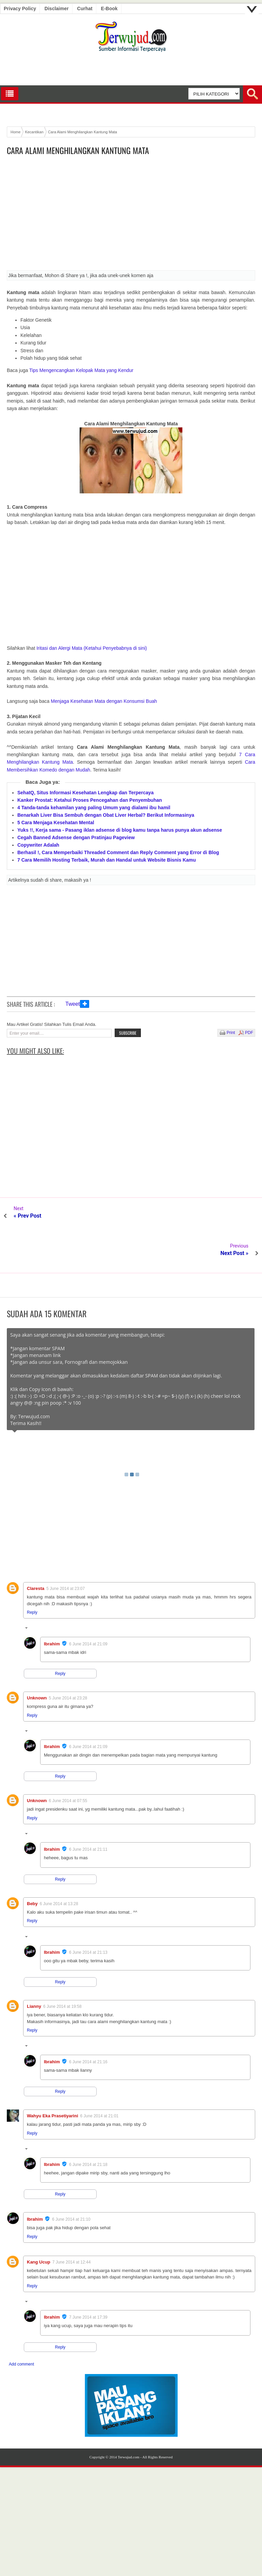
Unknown (37, 1660)
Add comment (21, 2326)
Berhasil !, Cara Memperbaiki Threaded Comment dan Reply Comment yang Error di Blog (118, 852)
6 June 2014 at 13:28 (59, 1866)
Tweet (72, 1004)
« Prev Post (28, 1216)
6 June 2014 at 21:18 (88, 2127)
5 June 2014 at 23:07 (65, 1551)
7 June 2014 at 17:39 (88, 2279)
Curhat (85, 8)
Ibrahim (52, 1606)
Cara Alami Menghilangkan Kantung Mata (78, 150)
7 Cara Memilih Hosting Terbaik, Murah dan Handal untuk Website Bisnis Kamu (106, 860)
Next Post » (234, 1216)
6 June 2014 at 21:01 (99, 2078)
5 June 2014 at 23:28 (68, 1660)
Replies (38, 1591)
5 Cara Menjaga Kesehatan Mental (55, 822)
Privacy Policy (20, 8)
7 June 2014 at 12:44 (71, 2224)
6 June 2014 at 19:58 (62, 1969)
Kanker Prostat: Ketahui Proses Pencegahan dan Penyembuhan (89, 800)
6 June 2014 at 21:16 (88, 2024)
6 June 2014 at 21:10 (71, 2182)
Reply (32, 1575)
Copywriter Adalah (38, 845)
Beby (32, 1866)
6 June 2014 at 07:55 (68, 1763)
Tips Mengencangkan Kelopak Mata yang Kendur (81, 370)
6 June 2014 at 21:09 (88, 1606)
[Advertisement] (131, 215)
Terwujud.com (129, 2420)
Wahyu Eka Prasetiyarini (52, 2078)
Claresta (35, 1551)
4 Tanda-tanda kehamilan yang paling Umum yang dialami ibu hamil (93, 807)
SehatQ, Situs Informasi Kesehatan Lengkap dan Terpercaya (85, 792)
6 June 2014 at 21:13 (88, 1915)
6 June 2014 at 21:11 (88, 1812)
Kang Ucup (38, 2224)
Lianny (34, 1968)
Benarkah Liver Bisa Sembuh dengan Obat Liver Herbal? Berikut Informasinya (105, 815)
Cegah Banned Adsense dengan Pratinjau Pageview (76, 837)
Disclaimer (57, 8)
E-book (109, 8)
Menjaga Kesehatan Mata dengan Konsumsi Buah (104, 701)
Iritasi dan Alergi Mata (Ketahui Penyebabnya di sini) (91, 648)
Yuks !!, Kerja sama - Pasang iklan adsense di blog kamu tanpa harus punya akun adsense (119, 830)
